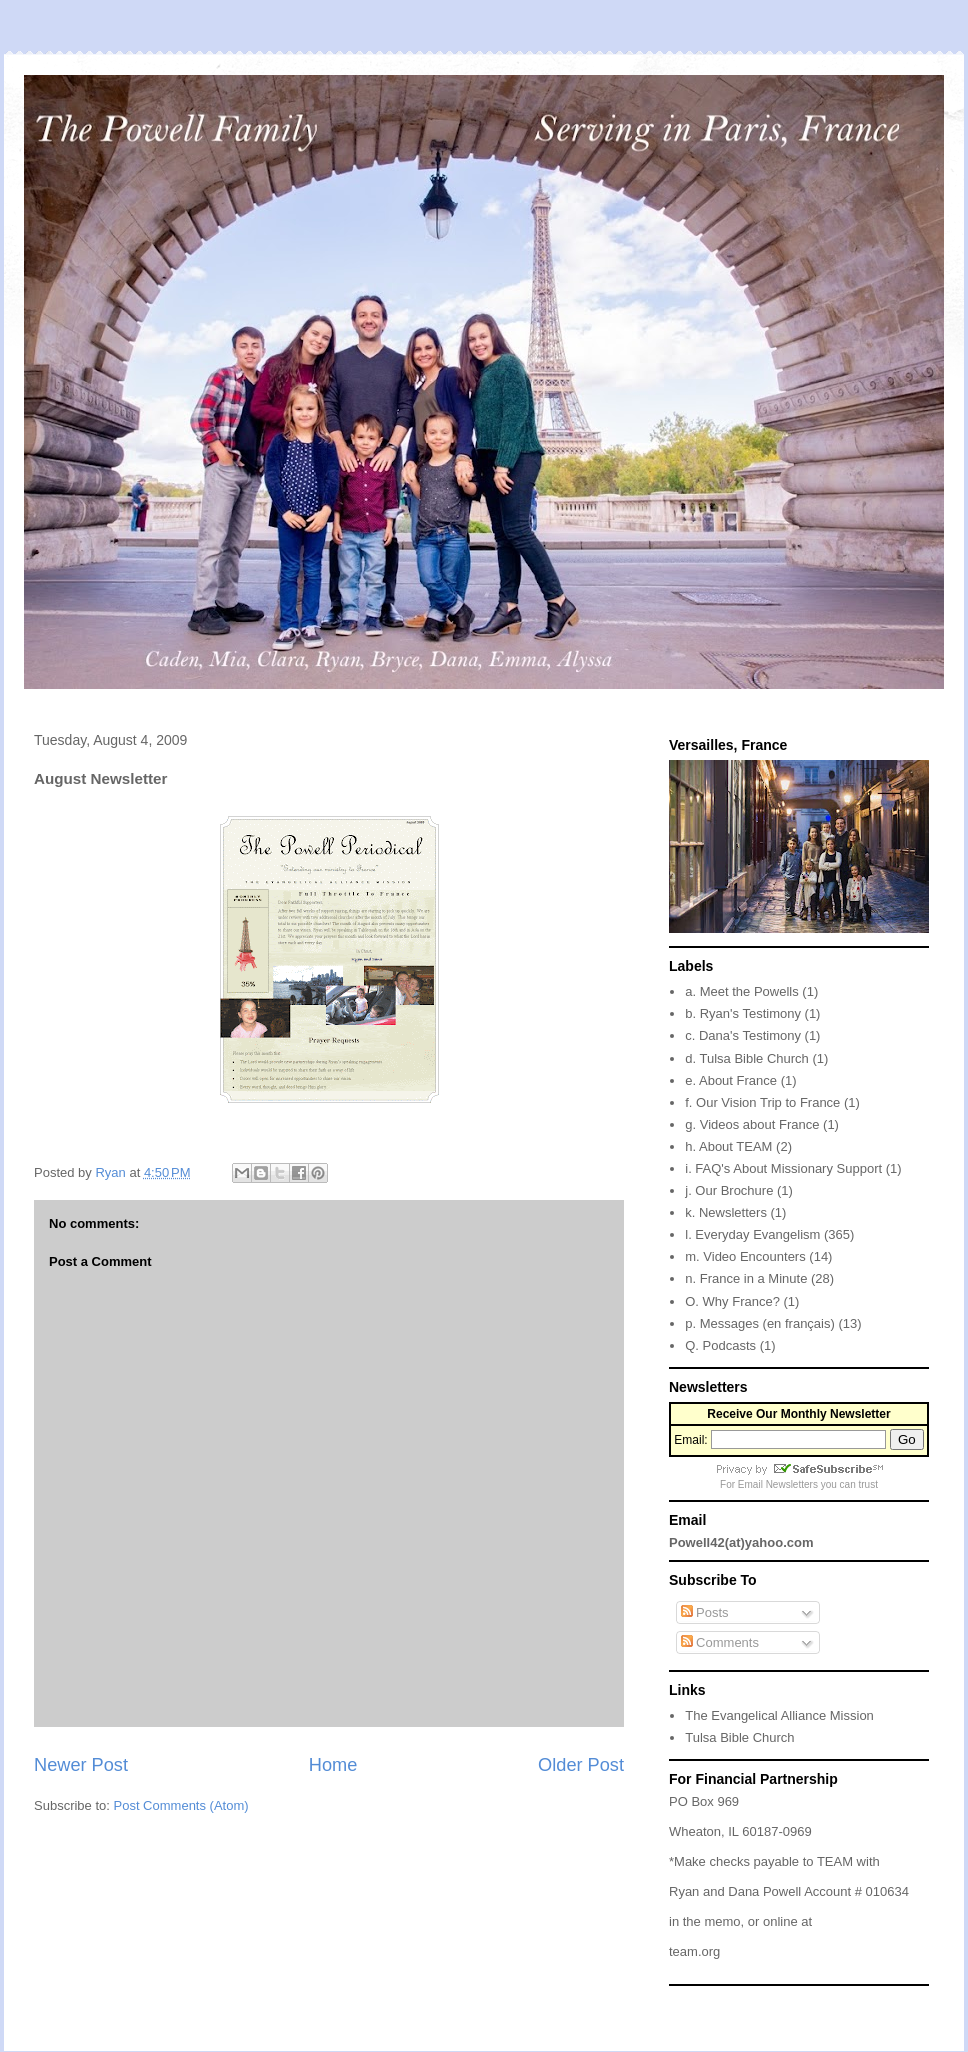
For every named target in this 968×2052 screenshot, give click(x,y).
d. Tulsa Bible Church (747, 1058)
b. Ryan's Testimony (743, 1013)
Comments (720, 1642)
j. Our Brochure (729, 1190)
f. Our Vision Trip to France (762, 1102)
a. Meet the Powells (741, 991)
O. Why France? (732, 1301)
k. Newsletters (726, 1212)
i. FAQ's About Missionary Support (783, 1168)
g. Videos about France (752, 1124)
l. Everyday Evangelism (752, 1234)
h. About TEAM (728, 1146)
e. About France (731, 1080)
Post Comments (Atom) (181, 1805)
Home (333, 1765)
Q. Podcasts (720, 1345)
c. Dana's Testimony (743, 1035)
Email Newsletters (778, 1484)
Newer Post (81, 1765)
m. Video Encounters (745, 1256)
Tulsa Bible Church (739, 1737)
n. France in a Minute (746, 1278)
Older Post (581, 1765)
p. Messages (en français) (760, 1323)
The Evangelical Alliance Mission (779, 1715)
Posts (705, 1612)
